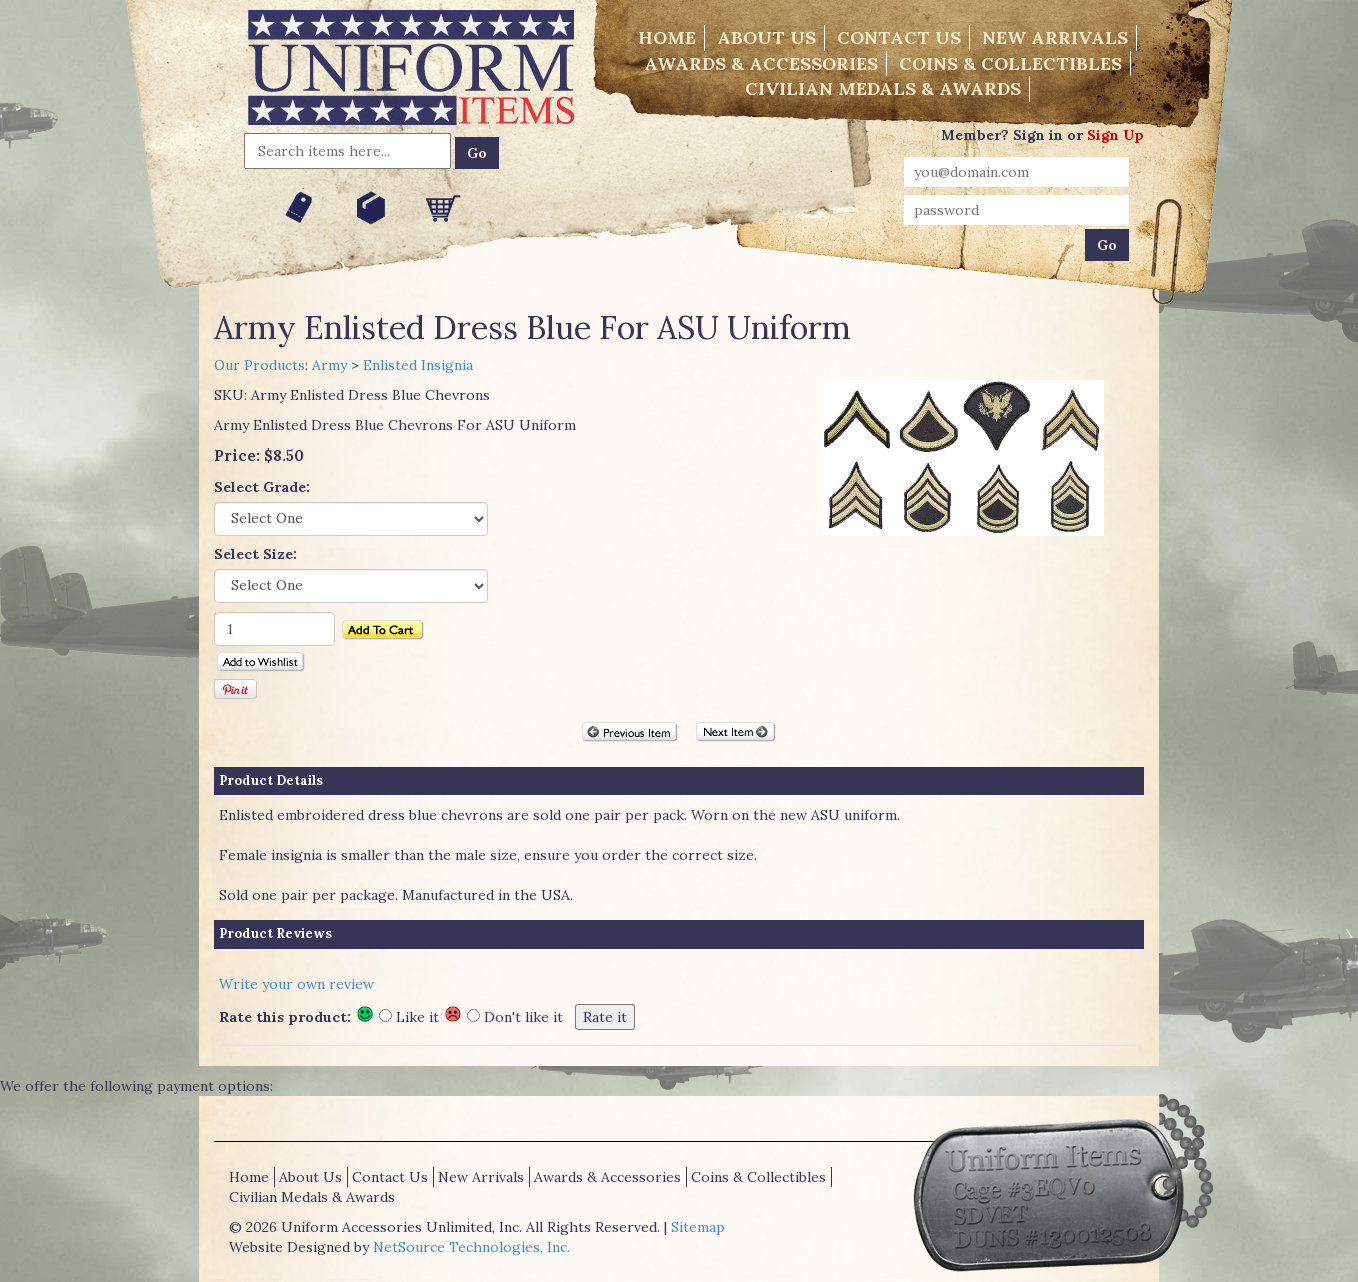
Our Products (259, 365)
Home (667, 37)
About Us (766, 37)
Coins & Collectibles (1010, 63)
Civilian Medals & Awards (883, 88)
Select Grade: (262, 487)
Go (477, 153)
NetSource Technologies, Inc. (471, 1247)
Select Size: (255, 554)
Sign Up (1115, 135)
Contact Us (899, 37)
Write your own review (296, 984)
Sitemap (698, 1227)
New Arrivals (1055, 37)
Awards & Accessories (761, 63)
